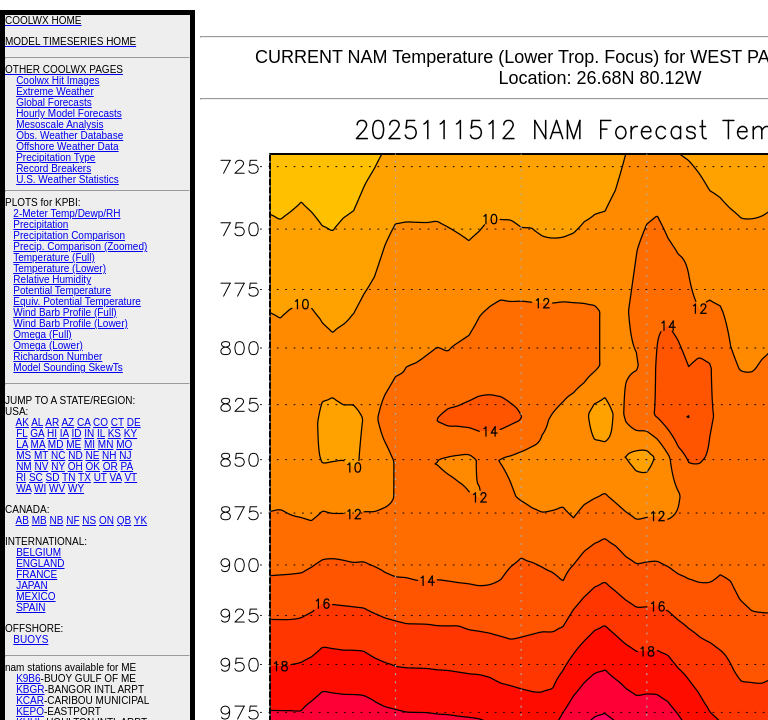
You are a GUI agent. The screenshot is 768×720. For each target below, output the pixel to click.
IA (64, 433)
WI (40, 488)
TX (84, 477)
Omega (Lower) (47, 345)
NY (58, 466)
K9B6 (28, 678)
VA (116, 477)
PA (126, 466)
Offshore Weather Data (67, 146)
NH (109, 455)
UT (100, 477)
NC (58, 455)
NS (89, 520)
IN (89, 433)
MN (106, 444)
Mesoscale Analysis (59, 124)
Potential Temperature (62, 290)
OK (92, 466)
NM (24, 466)
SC (36, 477)
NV (41, 466)
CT (117, 422)
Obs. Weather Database (69, 135)
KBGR (30, 689)
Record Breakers (53, 168)
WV (57, 488)
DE (134, 422)
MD (56, 444)
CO (100, 422)
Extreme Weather (55, 91)
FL (21, 433)
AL (37, 422)
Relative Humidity (52, 279)
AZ (67, 422)
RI (21, 477)
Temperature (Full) (54, 257)
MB (39, 520)
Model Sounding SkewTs (68, 367)
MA (38, 444)
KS (114, 433)
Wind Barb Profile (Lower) (70, 323)
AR (52, 422)
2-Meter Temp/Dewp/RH (66, 213)
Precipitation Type (55, 157)
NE (92, 455)
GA (37, 433)
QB (124, 520)
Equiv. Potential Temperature (76, 301)
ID (76, 433)
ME (73, 444)
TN (68, 477)
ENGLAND (40, 563)
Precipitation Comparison (69, 235)
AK (22, 422)
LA (22, 444)
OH (75, 466)
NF (72, 520)
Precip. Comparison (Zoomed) (80, 246)
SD (53, 477)
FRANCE (36, 574)
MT (41, 455)
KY (130, 433)
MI (89, 444)
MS (23, 455)
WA (23, 488)
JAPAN (32, 585)
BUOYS (30, 639)
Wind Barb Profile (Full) (64, 312)
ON (106, 520)
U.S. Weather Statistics (67, 179)
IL (101, 433)
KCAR (30, 700)
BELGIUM (38, 552)
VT (130, 477)
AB (22, 520)
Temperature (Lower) (59, 268)
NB (56, 520)
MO (124, 444)
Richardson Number (57, 356)
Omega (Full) (42, 334)
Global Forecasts (54, 102)
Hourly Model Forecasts (69, 113)
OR (110, 466)
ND (75, 455)
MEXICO (35, 596)
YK (140, 520)
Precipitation (40, 224)
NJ (125, 455)
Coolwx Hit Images (57, 80)
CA (83, 422)
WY (76, 488)
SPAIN (30, 607)
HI (52, 433)
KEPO (30, 711)
